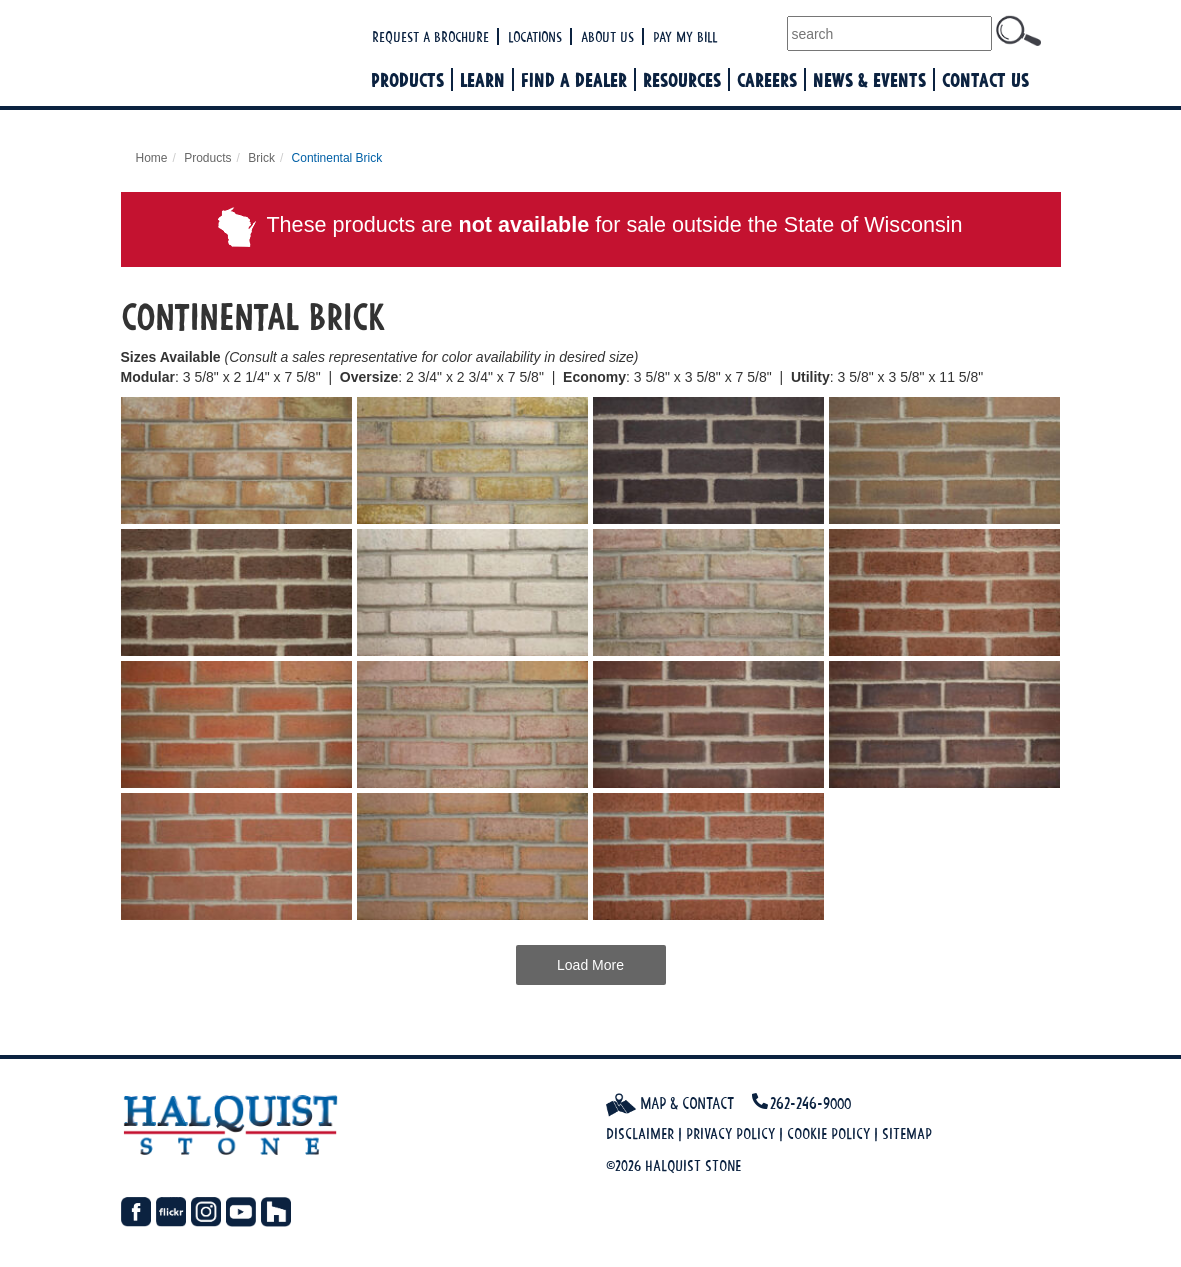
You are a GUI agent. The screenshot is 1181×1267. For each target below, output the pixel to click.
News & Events (869, 79)
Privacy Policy (730, 1133)
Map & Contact (670, 1103)
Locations (535, 36)
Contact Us (985, 79)
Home (152, 158)
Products (407, 79)
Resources (682, 79)
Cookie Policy (828, 1133)
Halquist (243, 55)
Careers (767, 79)
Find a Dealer (574, 79)
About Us (607, 36)
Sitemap (907, 1133)
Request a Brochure (430, 36)
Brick (261, 158)
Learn (482, 79)
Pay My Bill (685, 36)
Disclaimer (640, 1133)
